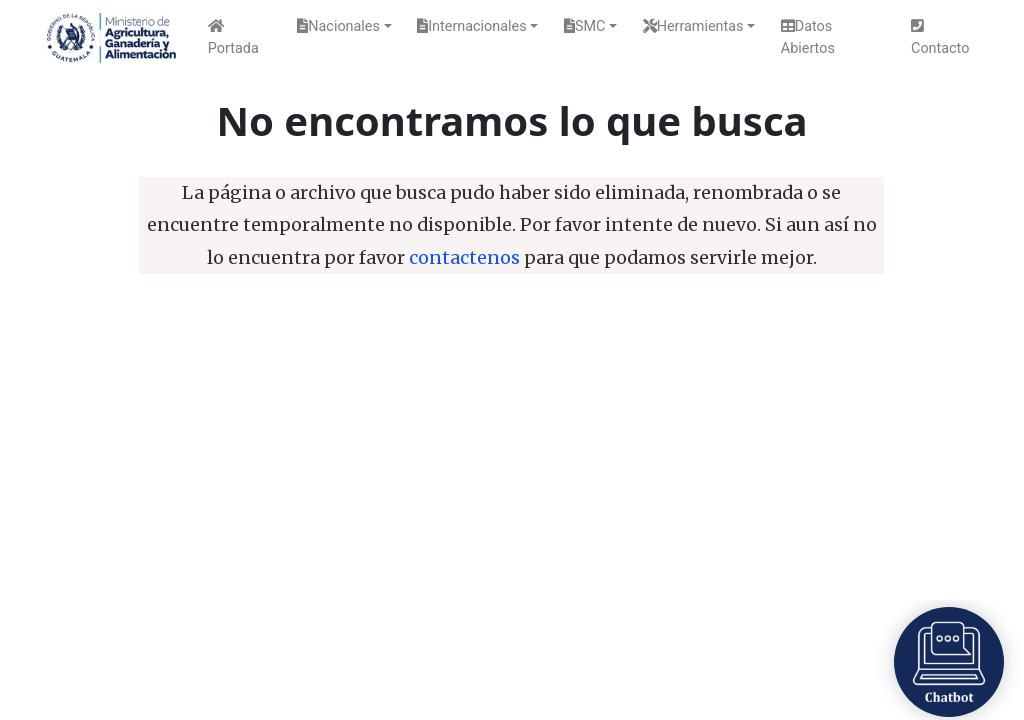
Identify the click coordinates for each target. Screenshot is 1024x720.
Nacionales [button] (338, 26)
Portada (233, 38)
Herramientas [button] (693, 26)
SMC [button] (584, 26)
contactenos (464, 258)
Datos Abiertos (808, 37)
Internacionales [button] (471, 26)
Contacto (940, 38)
